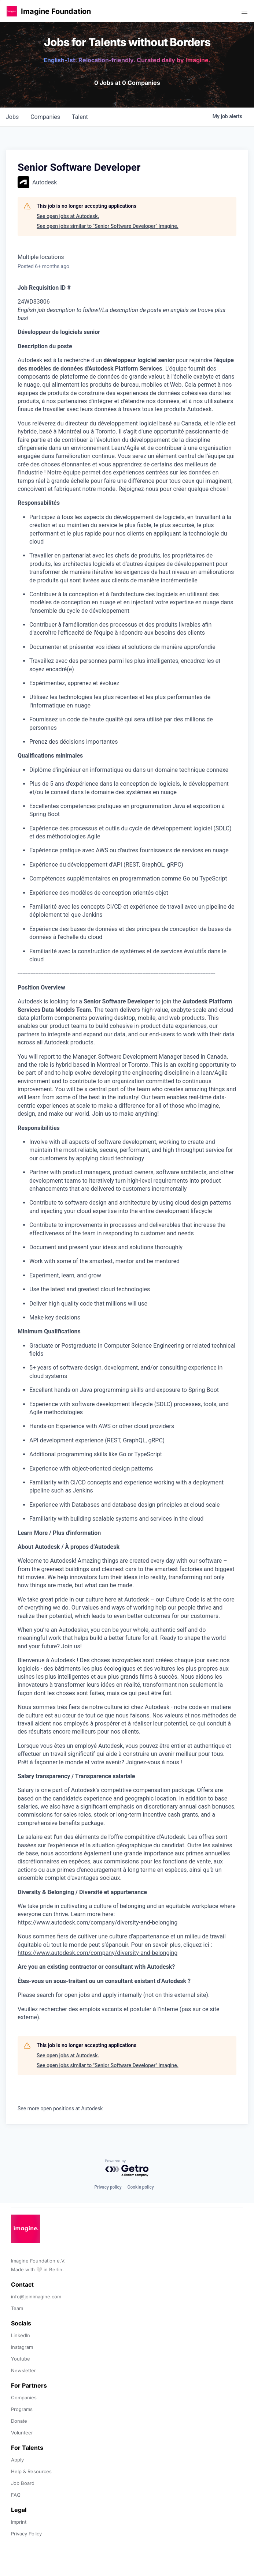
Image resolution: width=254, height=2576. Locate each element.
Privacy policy (107, 2187)
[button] (11, 11)
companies (45, 116)
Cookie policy (141, 2187)
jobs (12, 116)
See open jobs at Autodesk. (68, 216)
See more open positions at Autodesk (60, 2108)
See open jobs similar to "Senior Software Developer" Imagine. (107, 226)
